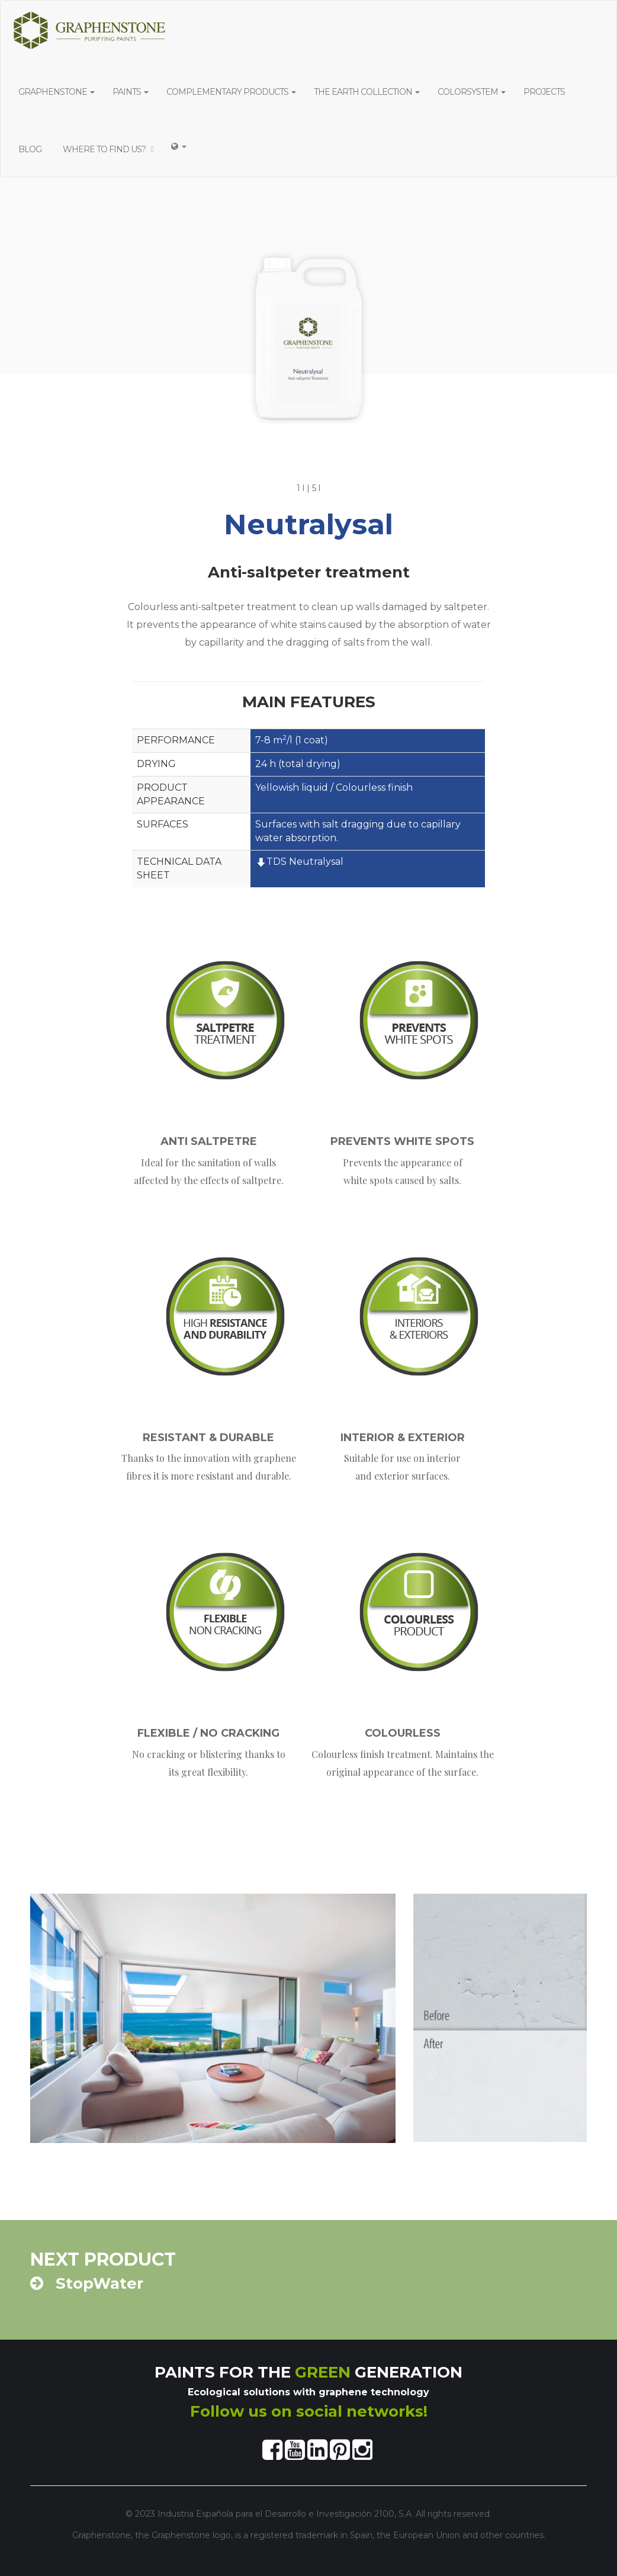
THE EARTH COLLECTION (367, 91)
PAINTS (131, 91)
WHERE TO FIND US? (108, 149)
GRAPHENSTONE (56, 91)
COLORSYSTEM (472, 91)
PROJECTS (545, 91)
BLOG (31, 149)
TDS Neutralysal (299, 861)
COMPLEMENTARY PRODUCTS (231, 91)
